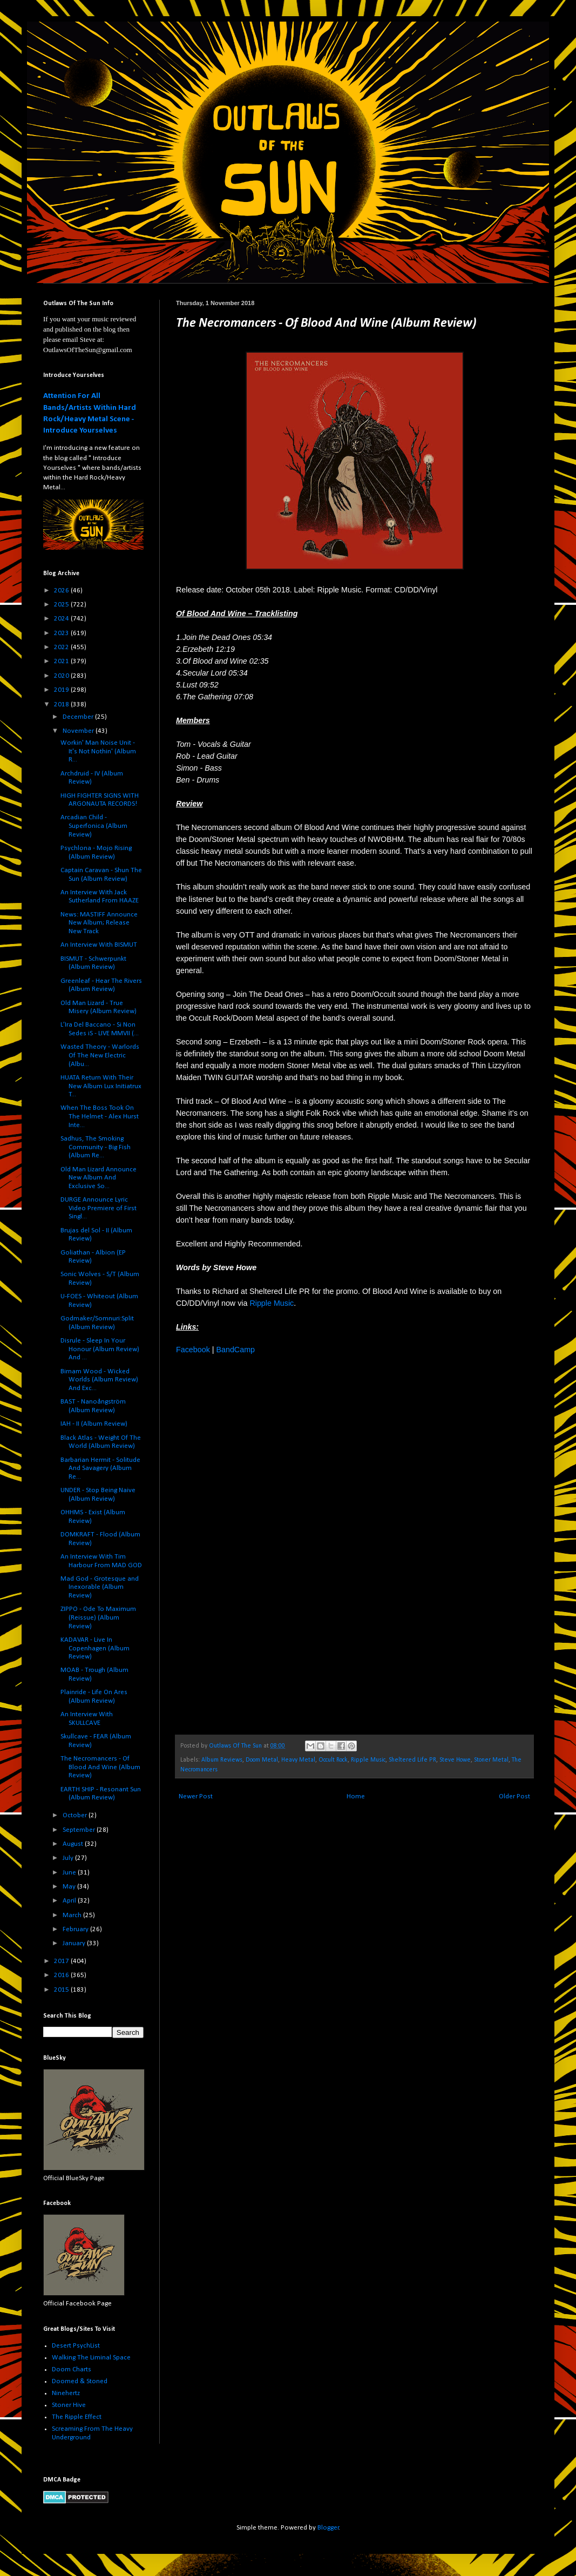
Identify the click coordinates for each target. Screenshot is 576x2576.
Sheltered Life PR (412, 1760)
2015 (62, 1989)
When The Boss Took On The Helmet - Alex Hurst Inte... (99, 1116)
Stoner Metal (491, 1760)
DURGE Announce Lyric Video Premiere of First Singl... (98, 1208)
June (70, 1872)
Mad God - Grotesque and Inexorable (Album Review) (99, 1587)
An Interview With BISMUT (98, 944)
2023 (62, 633)
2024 (62, 618)
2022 (62, 647)
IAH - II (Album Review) (93, 1423)
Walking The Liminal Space (91, 2357)
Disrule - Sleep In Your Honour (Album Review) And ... (99, 1349)
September (80, 1829)
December (79, 716)
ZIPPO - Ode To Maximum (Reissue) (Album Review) (98, 1617)
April (70, 1900)
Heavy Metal (298, 1760)
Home (356, 1796)
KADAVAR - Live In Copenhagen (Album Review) (95, 1648)
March (73, 1915)
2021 (62, 661)
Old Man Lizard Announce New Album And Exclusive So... (98, 1178)
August (74, 1843)
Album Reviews (221, 1760)
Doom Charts (71, 2369)
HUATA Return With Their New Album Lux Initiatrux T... (100, 1086)
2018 (62, 704)
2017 (62, 1961)
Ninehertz (66, 2393)
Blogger (328, 2527)
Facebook (193, 1349)
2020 (62, 675)
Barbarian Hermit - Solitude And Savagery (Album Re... (100, 1468)
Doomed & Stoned (79, 2381)
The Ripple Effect (76, 2416)
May (70, 1886)
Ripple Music (271, 1303)
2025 (62, 604)
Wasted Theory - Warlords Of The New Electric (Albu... (99, 1055)
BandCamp (235, 1349)
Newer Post (196, 1796)
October (76, 1815)
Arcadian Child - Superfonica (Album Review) (93, 826)
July (69, 1858)
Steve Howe (455, 1760)
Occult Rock (333, 1760)
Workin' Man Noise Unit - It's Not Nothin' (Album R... (98, 751)
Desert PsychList (76, 2345)
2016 (62, 1975)
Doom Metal (262, 1760)
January (75, 1943)
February (76, 1929)
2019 (62, 689)
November (79, 730)
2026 (62, 590)
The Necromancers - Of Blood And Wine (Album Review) (100, 1767)
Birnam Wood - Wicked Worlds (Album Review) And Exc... (99, 1380)
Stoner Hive (69, 2405)
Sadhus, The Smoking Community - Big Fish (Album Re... (95, 1147)
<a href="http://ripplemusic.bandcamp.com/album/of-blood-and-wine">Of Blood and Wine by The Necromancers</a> (270, 1543)
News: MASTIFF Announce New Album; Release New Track (99, 923)
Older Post (514, 1796)
